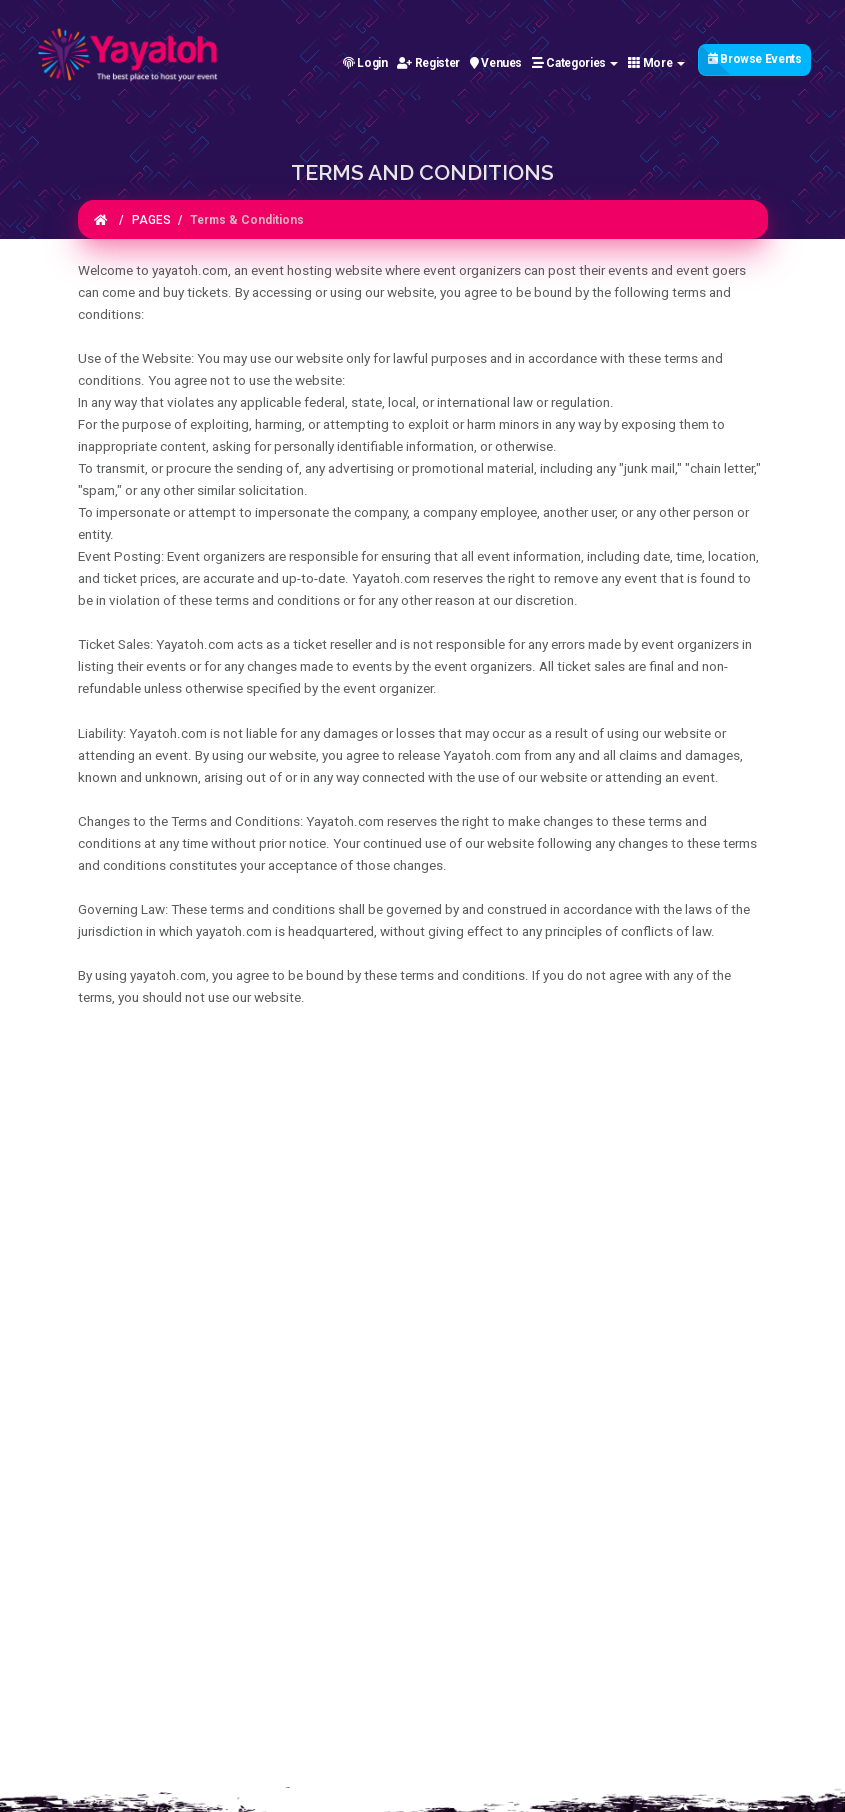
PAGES (151, 220)
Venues (496, 63)
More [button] (656, 63)
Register (428, 63)
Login (365, 63)
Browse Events (755, 59)
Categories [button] (575, 63)
